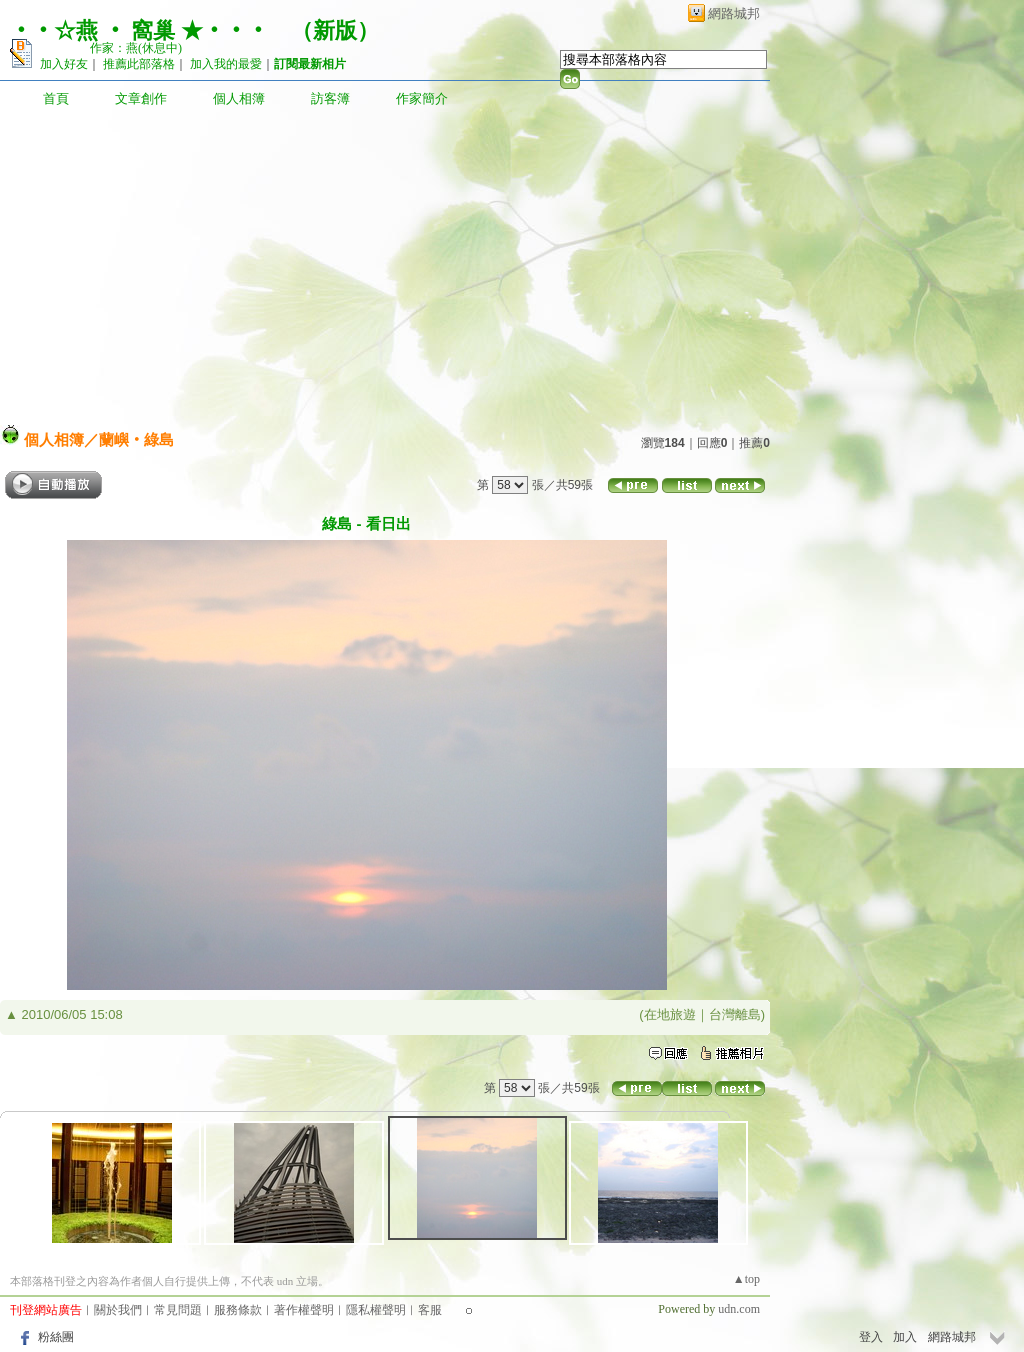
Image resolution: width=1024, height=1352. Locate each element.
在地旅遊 (670, 1014)
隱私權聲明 (376, 1310)
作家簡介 (422, 98)
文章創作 (141, 98)
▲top (746, 1279)
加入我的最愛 (226, 64)
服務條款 (238, 1310)
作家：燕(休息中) (136, 48)
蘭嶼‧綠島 (136, 439)
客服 (430, 1310)
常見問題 (178, 1310)
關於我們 (118, 1310)
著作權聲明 (304, 1310)
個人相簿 (239, 98)
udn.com (739, 1309)
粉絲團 (56, 1337)
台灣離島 (735, 1014)
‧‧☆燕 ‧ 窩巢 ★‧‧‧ (139, 30)
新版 (335, 30)
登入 (871, 1337)
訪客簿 (330, 98)
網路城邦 (734, 13)
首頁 (56, 98)
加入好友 (64, 64)
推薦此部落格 (139, 64)
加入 (905, 1337)
